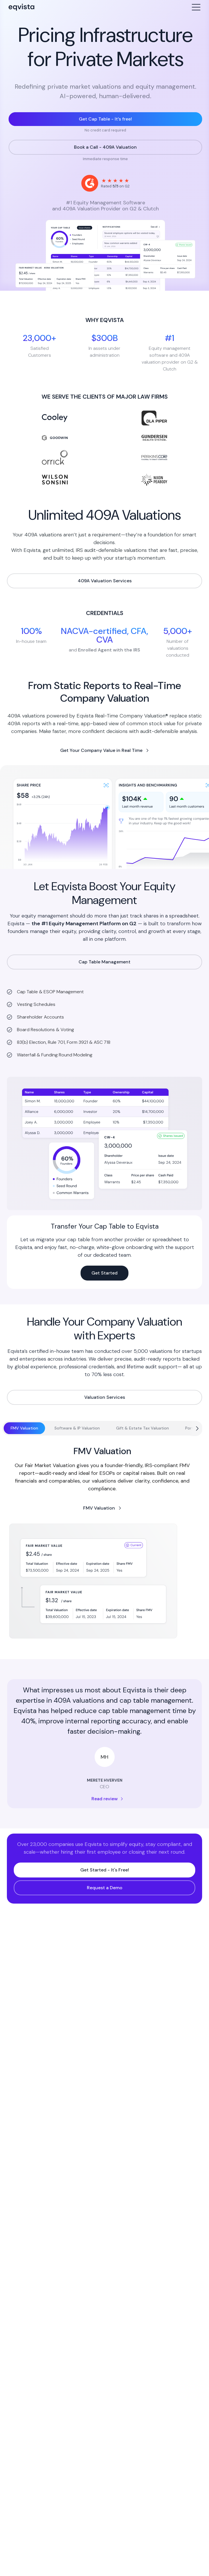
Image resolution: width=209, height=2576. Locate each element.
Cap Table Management (104, 962)
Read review (104, 1799)
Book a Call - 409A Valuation (105, 147)
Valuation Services (104, 1397)
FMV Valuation (99, 1508)
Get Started (104, 1273)
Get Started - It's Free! (104, 1870)
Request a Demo (104, 1888)
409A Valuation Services (105, 581)
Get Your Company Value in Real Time (101, 750)
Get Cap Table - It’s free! (105, 119)
